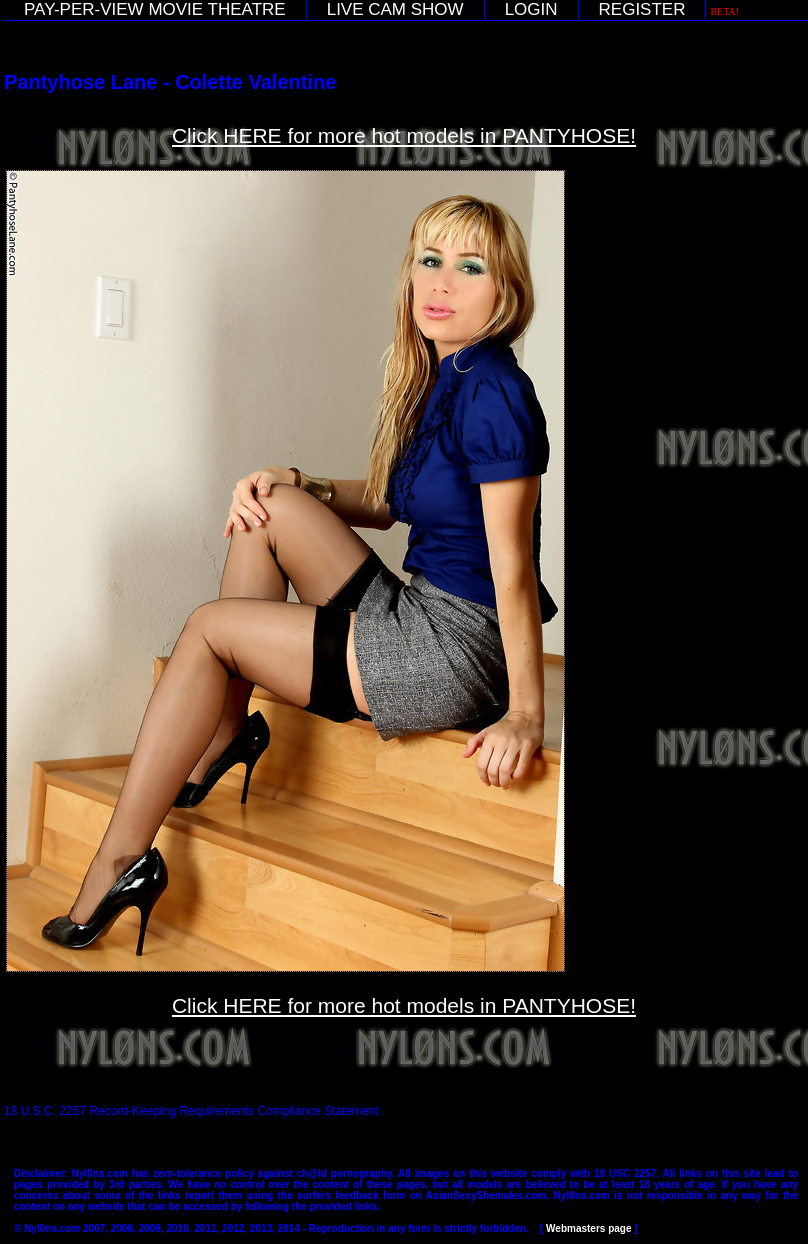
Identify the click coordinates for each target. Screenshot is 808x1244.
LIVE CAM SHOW (395, 9)
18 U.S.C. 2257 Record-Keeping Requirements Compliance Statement (191, 1111)
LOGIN (531, 9)
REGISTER (642, 9)
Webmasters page (588, 1228)
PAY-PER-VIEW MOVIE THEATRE (155, 9)
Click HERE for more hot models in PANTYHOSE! (404, 135)
